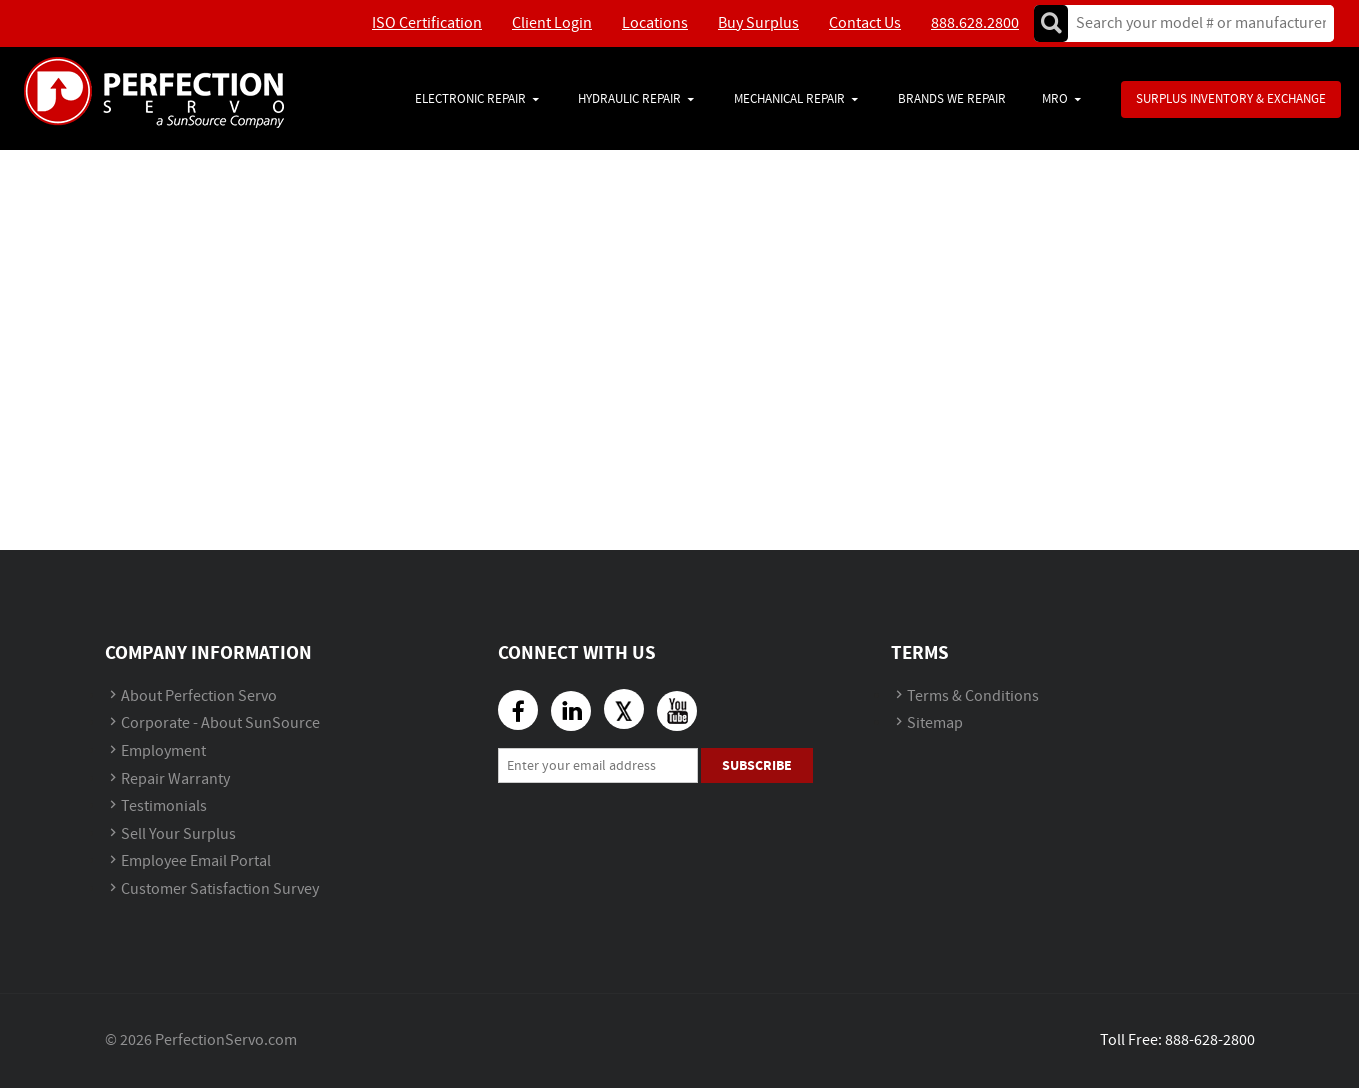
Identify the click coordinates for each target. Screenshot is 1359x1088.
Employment (163, 751)
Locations (655, 23)
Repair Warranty (175, 779)
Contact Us (865, 23)
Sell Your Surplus (178, 834)
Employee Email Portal (196, 861)
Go (1051, 23)
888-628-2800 (1210, 1040)
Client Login (552, 23)
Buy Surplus (758, 23)
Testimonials (164, 806)
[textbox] (1194, 23)
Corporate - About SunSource (220, 723)
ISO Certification (427, 23)
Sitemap (935, 723)
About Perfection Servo (199, 696)
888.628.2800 (975, 23)
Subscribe (757, 765)
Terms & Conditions (973, 696)
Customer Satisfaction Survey (220, 889)
